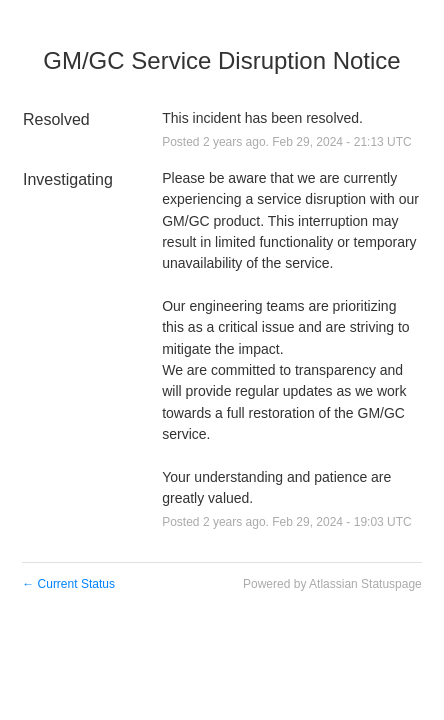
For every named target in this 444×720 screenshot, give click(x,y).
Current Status (68, 584)
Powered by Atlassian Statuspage (332, 584)
